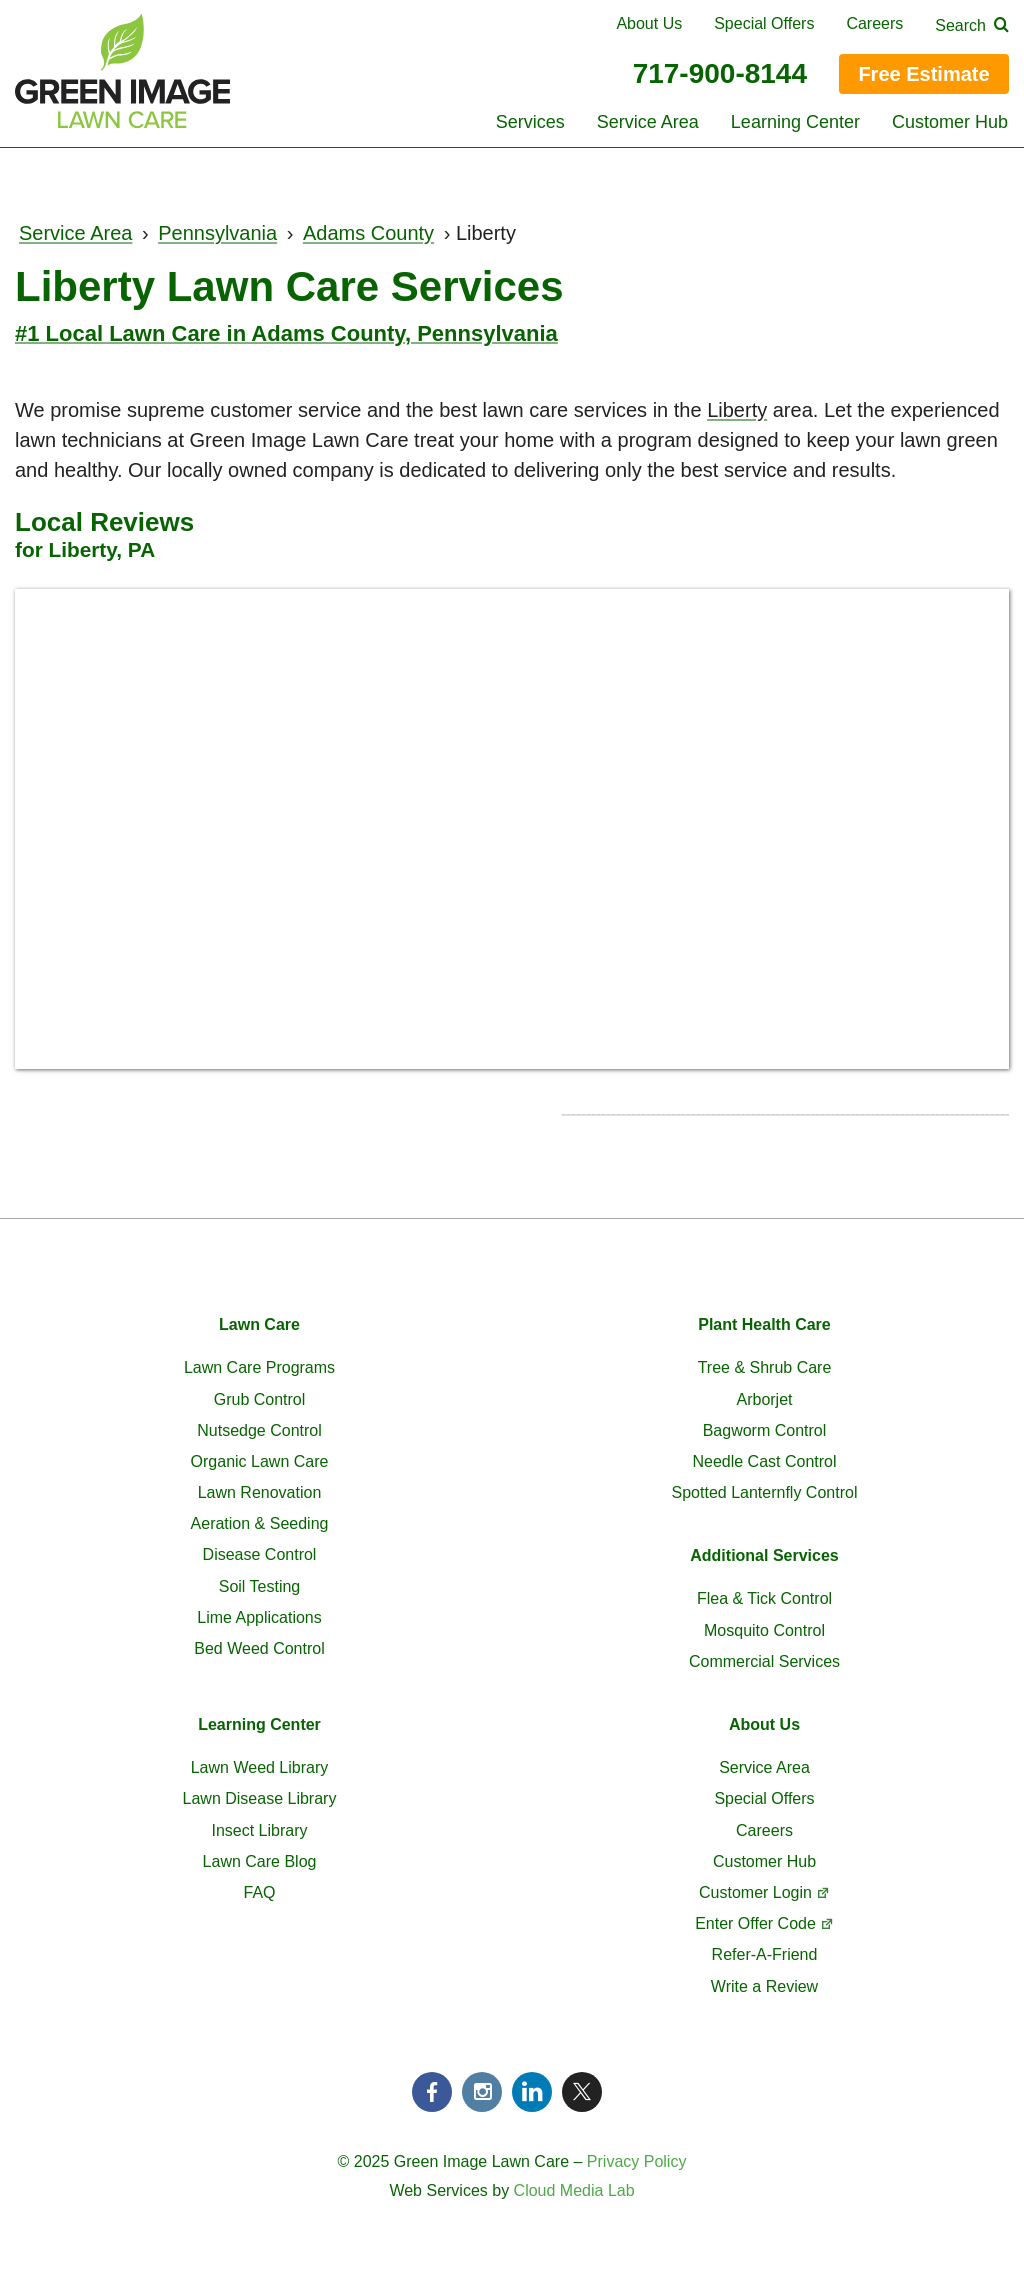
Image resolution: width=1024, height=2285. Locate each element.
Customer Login (755, 1892)
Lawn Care (259, 1324)
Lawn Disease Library (260, 1798)
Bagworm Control (765, 1430)
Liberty (737, 410)
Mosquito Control (764, 1630)
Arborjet (764, 1399)
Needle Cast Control (764, 1461)
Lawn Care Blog (260, 1861)
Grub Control (260, 1399)
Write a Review (764, 1986)
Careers (874, 23)
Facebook (432, 2092)
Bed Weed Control (259, 1648)
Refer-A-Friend (765, 1954)
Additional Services (764, 1555)
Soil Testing (260, 1586)
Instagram (482, 2092)
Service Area (648, 122)
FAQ (259, 1892)
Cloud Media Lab (574, 2190)
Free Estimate (923, 74)
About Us (649, 23)
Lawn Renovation (260, 1492)
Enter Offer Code (755, 1923)
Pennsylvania (217, 233)
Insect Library (259, 1830)
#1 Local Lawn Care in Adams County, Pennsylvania (286, 333)
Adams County (368, 233)
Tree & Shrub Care (765, 1367)
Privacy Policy (637, 2161)
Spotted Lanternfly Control (765, 1492)
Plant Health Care (764, 1324)
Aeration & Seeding (260, 1523)
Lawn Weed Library (260, 1767)
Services (530, 122)
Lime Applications (259, 1617)
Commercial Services (764, 1661)
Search (960, 25)
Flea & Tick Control (764, 1598)
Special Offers (764, 23)
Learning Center (795, 122)
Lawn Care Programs (259, 1367)
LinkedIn (532, 2092)
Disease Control (260, 1554)
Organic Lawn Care (260, 1461)
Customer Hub (950, 122)
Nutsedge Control (259, 1430)
